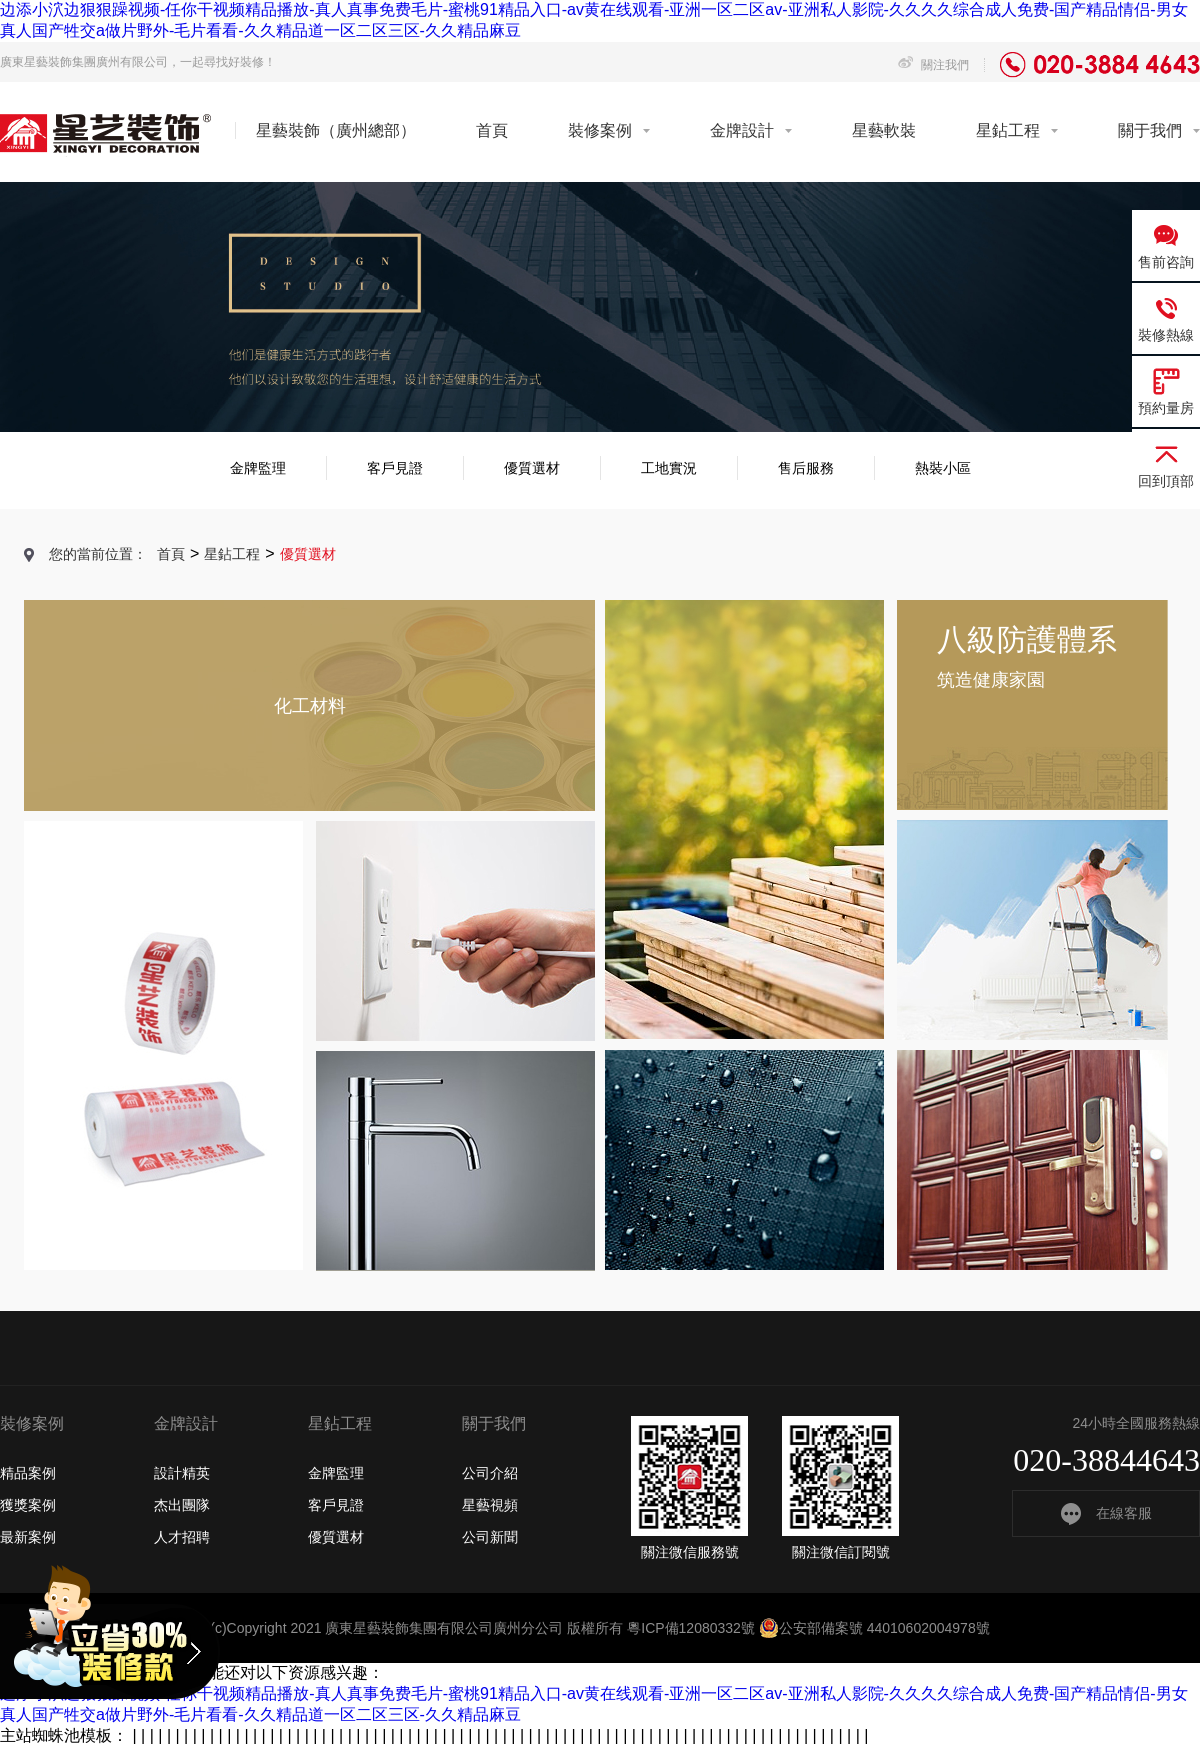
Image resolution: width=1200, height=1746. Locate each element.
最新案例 (28, 1537)
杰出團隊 (182, 1505)
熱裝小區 (943, 468)
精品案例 (28, 1473)
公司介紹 (490, 1473)
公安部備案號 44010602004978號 (874, 1628)
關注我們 (933, 65)
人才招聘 (182, 1537)
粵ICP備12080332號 (691, 1628)
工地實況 (669, 468)
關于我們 (1150, 130)
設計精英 (182, 1473)
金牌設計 (742, 130)
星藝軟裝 (884, 130)
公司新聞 (490, 1537)
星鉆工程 (1008, 130)
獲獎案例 (28, 1505)
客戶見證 (395, 468)
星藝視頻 (490, 1505)
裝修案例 (600, 130)
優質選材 (532, 468)
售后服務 (806, 468)
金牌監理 (258, 468)
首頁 (492, 130)
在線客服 (1106, 1513)
